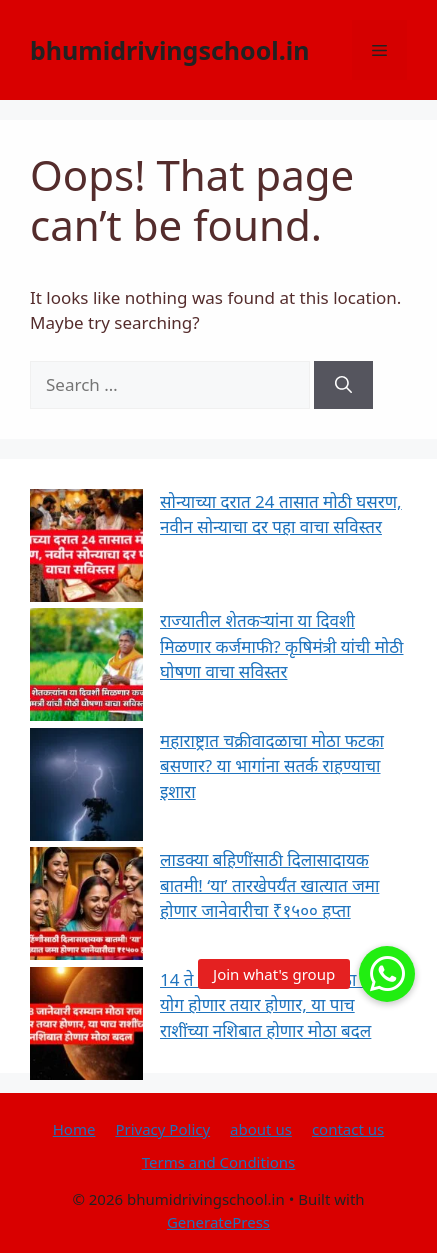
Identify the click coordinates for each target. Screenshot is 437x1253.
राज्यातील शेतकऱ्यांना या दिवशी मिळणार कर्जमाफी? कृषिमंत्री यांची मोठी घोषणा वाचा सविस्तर (282, 646)
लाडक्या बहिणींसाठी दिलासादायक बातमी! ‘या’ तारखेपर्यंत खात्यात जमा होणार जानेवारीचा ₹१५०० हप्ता (269, 885)
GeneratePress (218, 1222)
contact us (348, 1129)
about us (261, 1129)
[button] (387, 974)
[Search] (343, 385)
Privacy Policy (162, 1129)
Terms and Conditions (219, 1162)
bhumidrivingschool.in (170, 50)
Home (74, 1129)
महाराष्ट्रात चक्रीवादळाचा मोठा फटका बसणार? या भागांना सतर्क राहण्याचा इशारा (272, 766)
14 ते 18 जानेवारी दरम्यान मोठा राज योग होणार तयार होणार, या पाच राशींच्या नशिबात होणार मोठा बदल (272, 1005)
